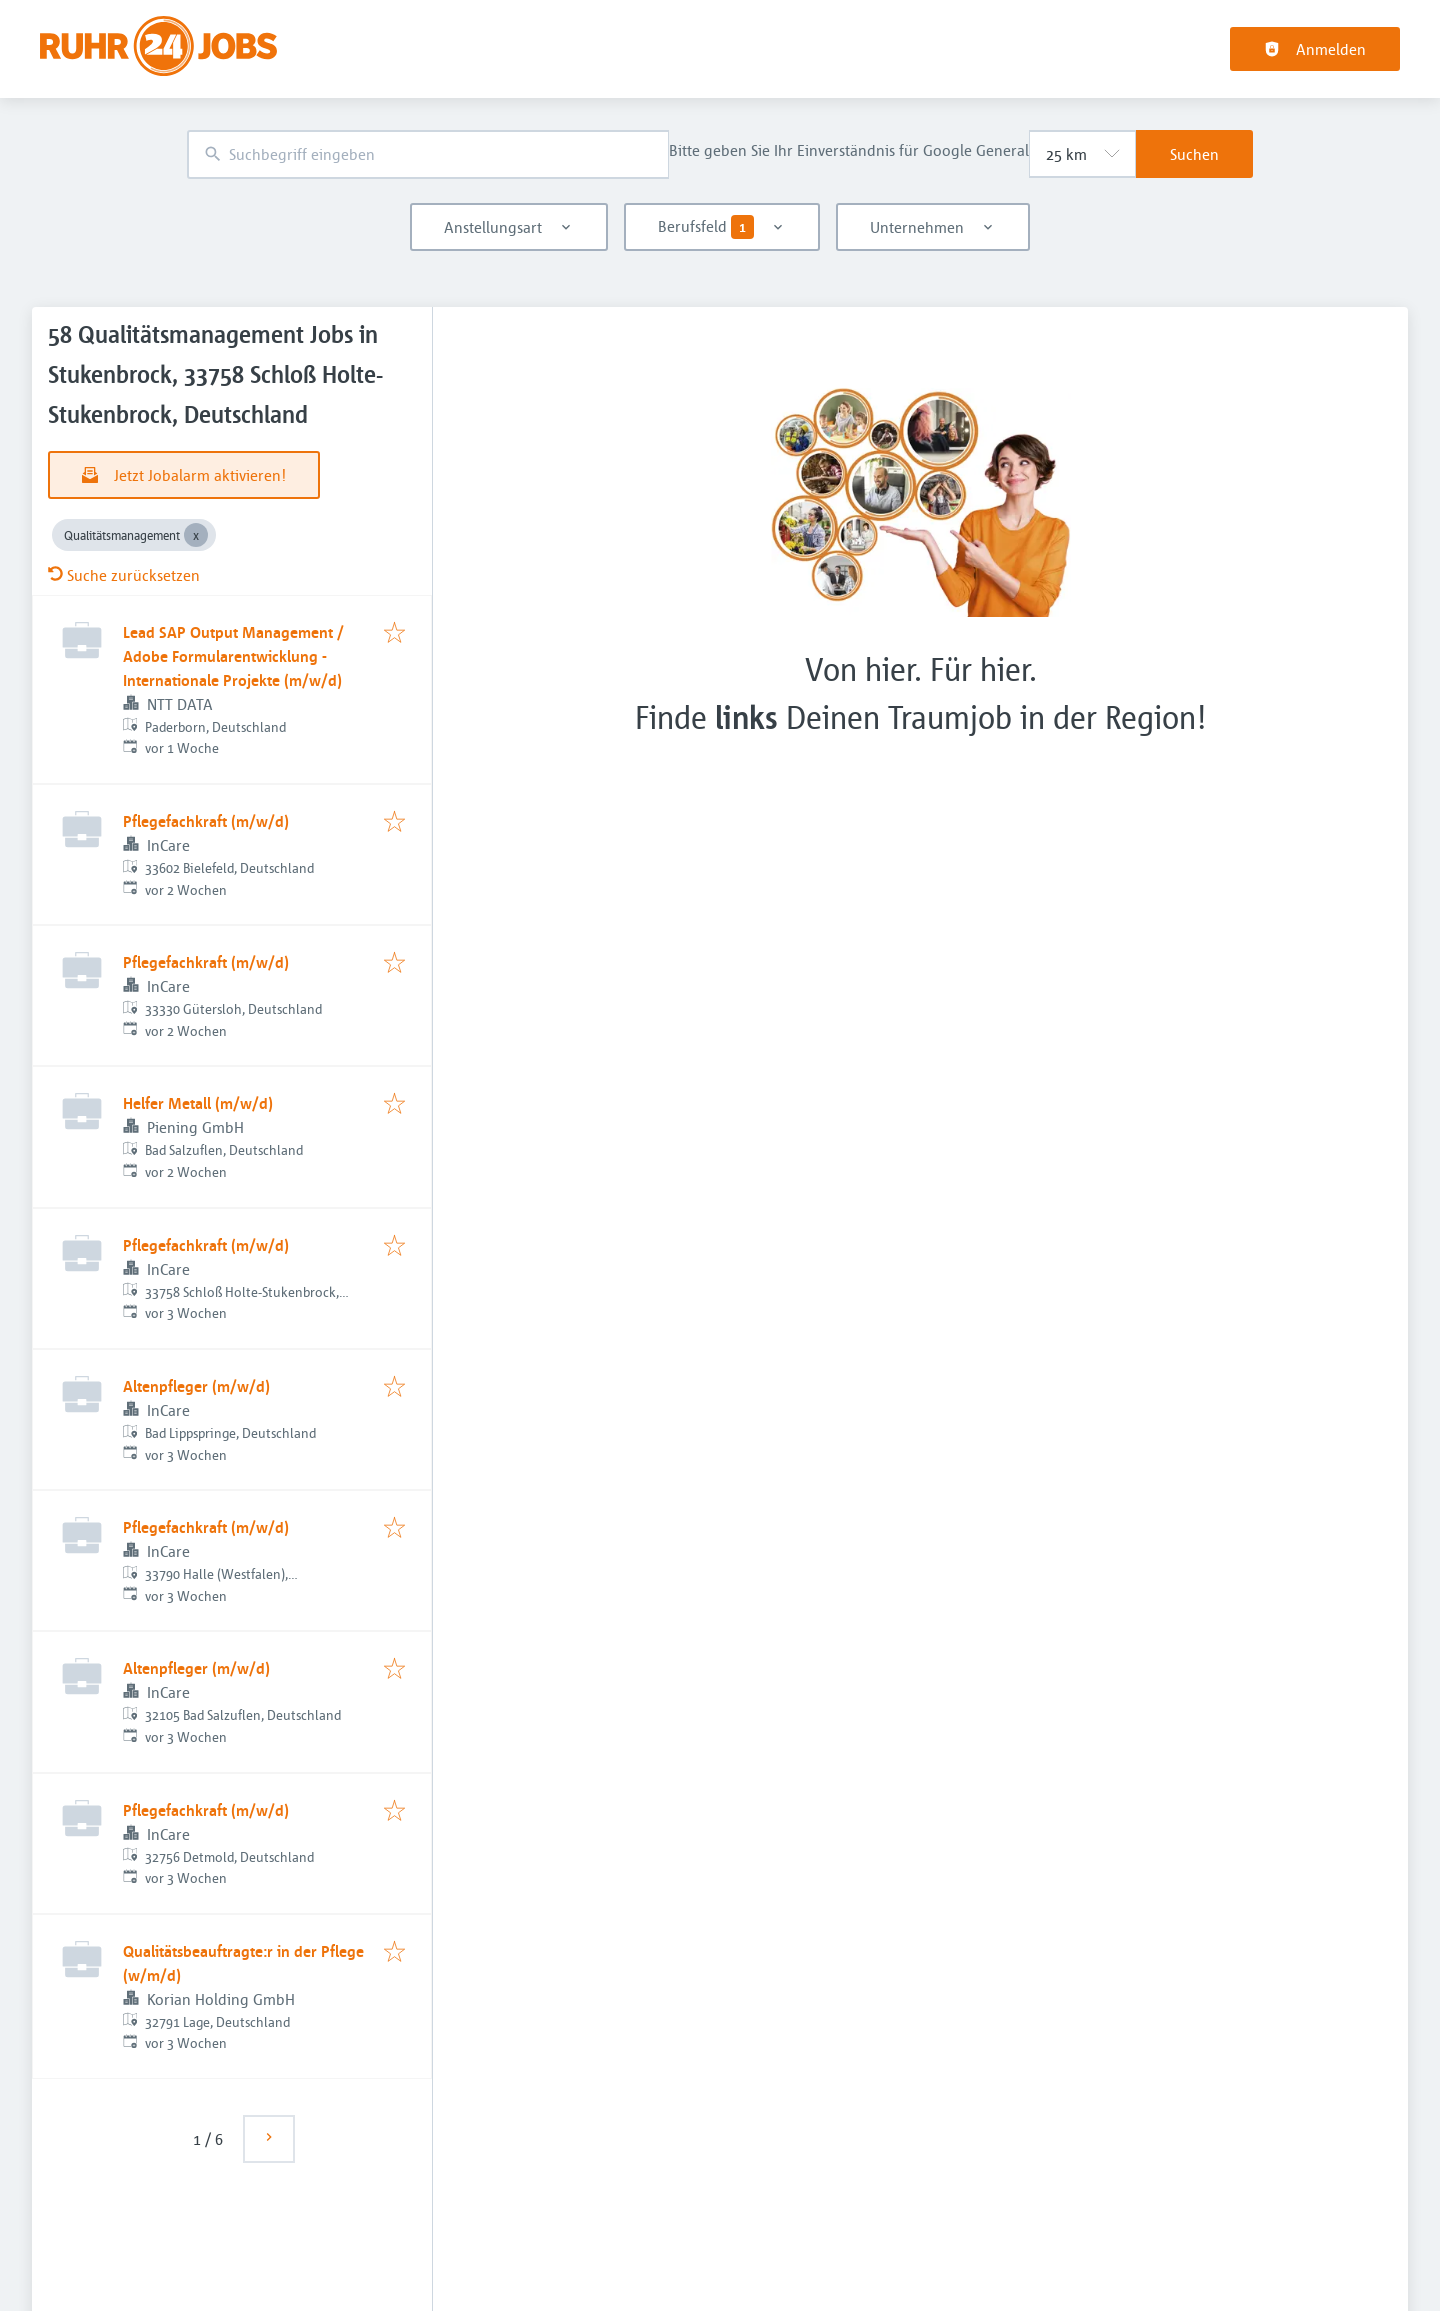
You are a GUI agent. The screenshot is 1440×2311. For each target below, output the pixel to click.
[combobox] (428, 154)
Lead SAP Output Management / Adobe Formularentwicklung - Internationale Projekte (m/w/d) (233, 656)
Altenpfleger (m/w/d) (196, 1386)
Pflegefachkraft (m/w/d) (206, 821)
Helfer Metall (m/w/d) (198, 1103)
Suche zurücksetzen (124, 575)
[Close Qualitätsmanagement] (196, 535)
